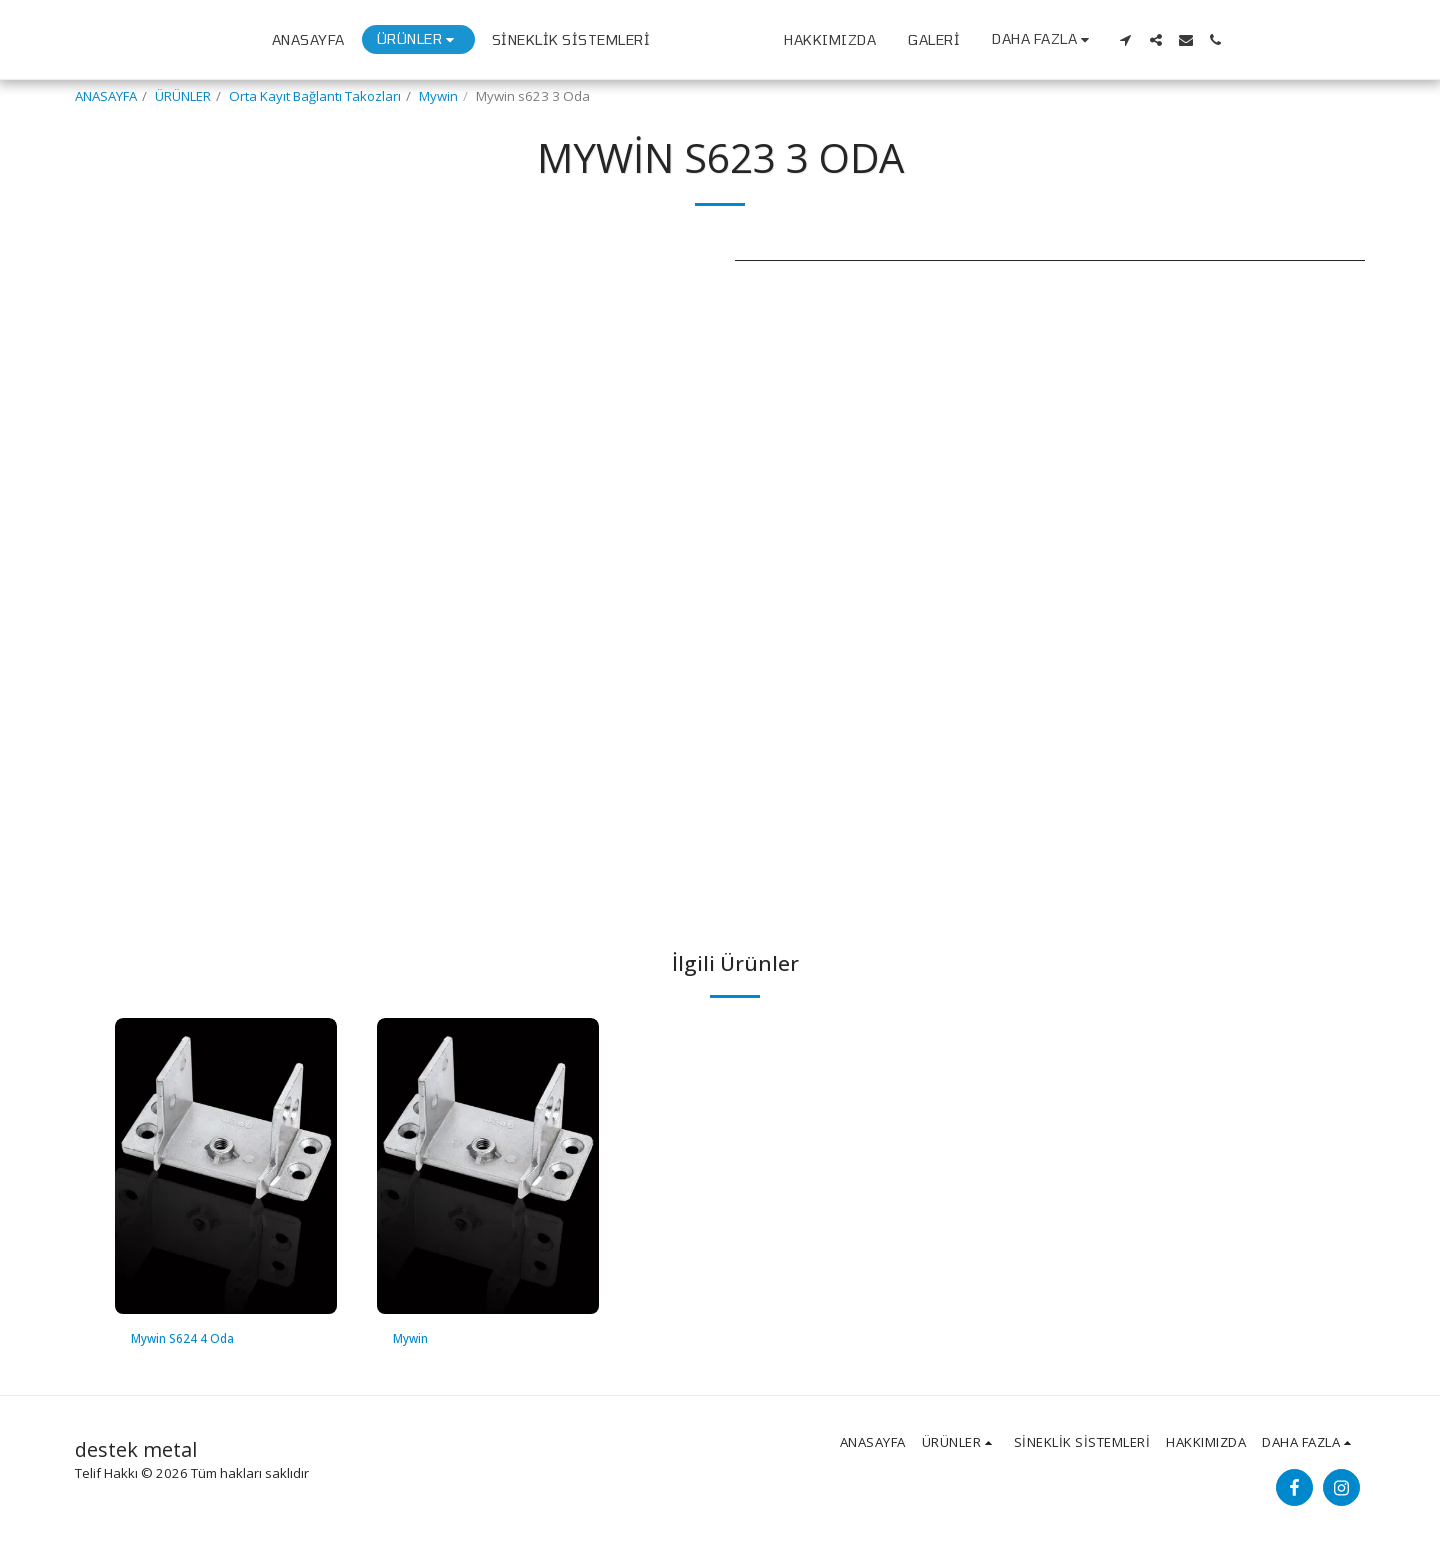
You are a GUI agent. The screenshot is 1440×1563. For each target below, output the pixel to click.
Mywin (438, 96)
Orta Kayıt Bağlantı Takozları (315, 96)
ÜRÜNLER (183, 96)
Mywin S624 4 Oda (188, 1339)
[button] (1296, 40)
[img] (226, 1166)
